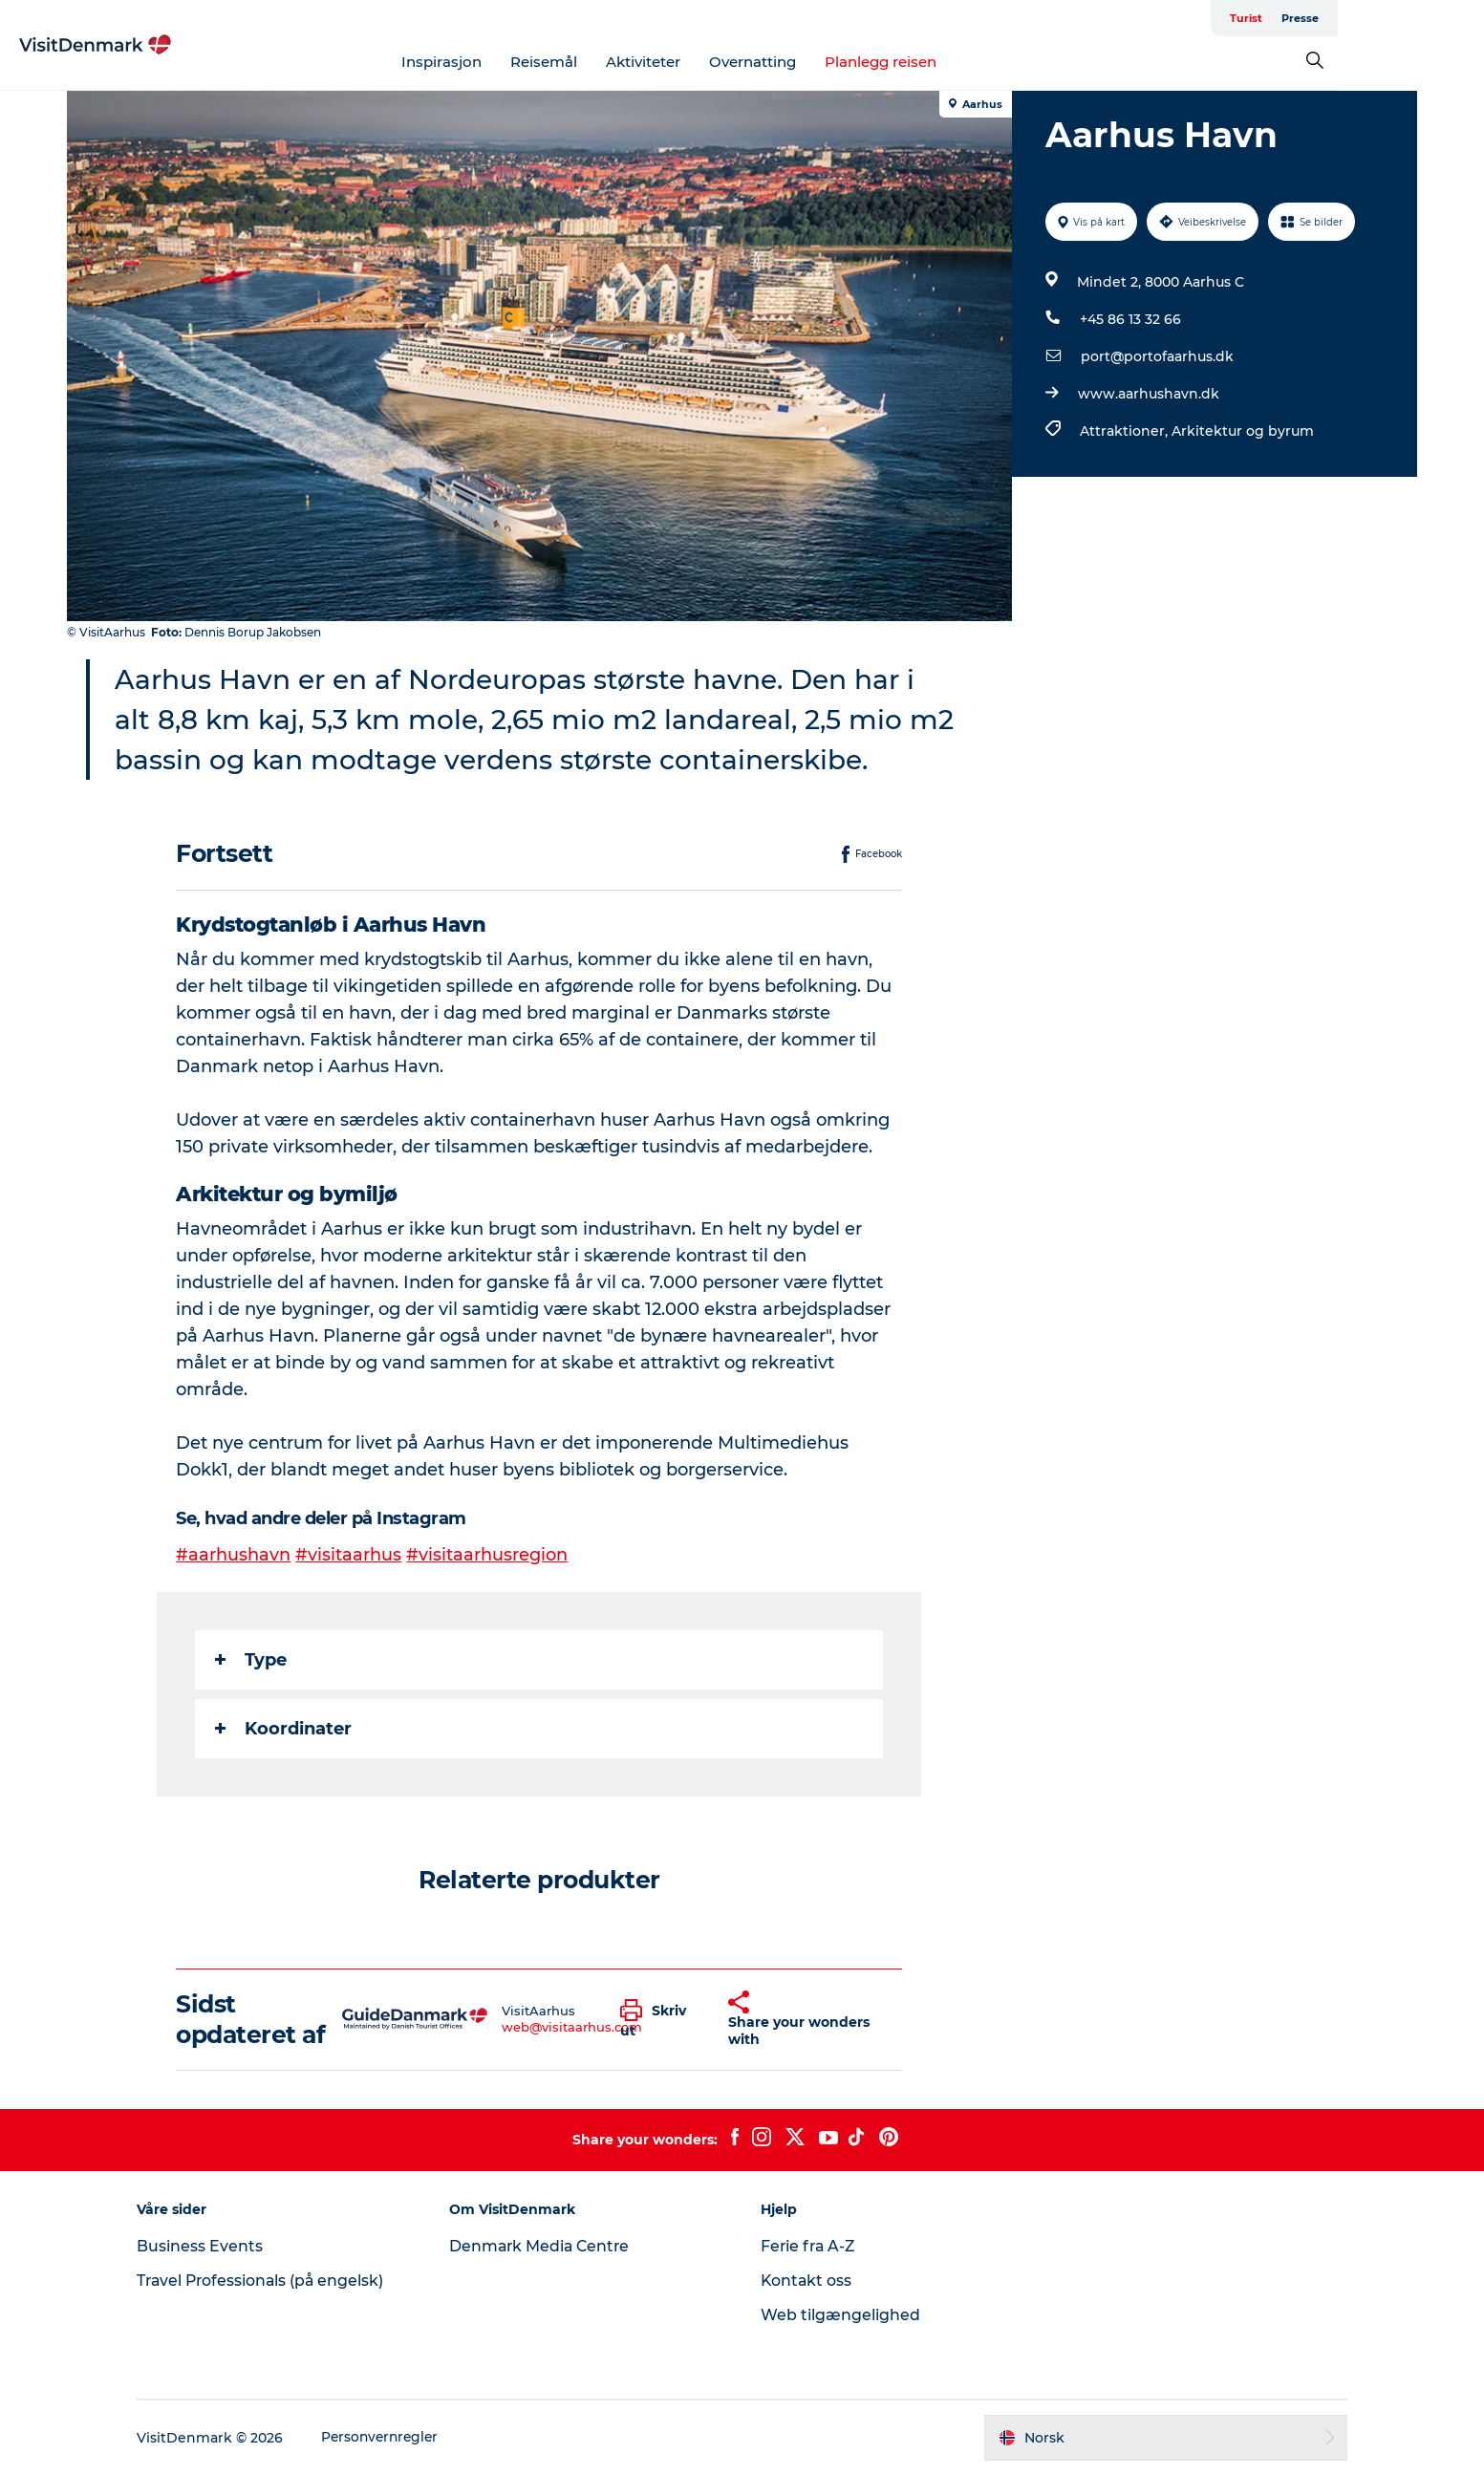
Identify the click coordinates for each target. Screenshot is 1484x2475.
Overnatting (826, 62)
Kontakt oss (808, 2280)
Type (252, 1659)
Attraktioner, (1126, 431)
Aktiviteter (716, 62)
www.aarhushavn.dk (1148, 393)
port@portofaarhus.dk (1157, 356)
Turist (1343, 18)
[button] (660, 2019)
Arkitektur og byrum (1243, 431)
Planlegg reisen (954, 62)
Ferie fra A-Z (810, 2246)
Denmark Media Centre (548, 2246)
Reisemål (617, 62)
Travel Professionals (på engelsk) (276, 2280)
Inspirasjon (515, 62)
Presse (1397, 18)
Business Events (213, 2246)
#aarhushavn (234, 1554)
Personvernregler (395, 2437)
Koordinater (284, 1728)
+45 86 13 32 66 (1130, 319)
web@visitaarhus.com (572, 2026)
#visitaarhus (349, 1554)
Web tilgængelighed (841, 2315)
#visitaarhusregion (488, 1554)
